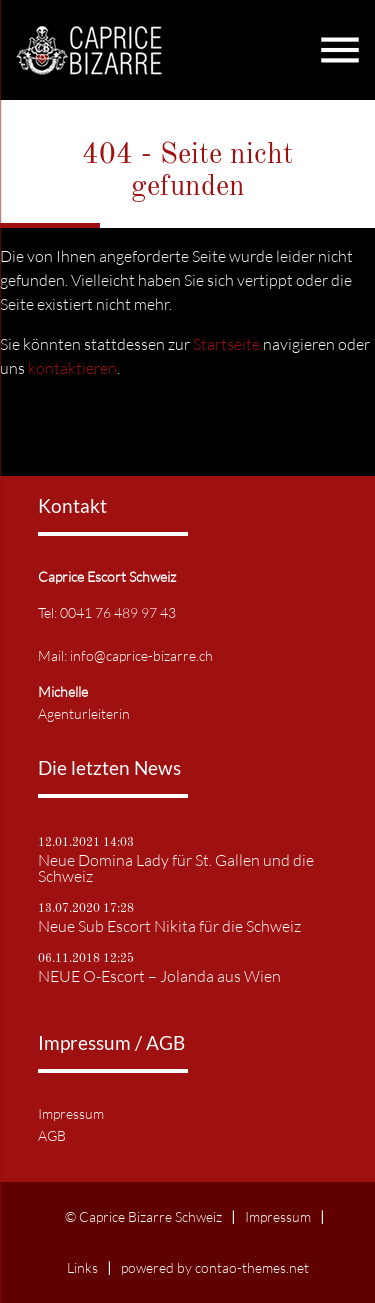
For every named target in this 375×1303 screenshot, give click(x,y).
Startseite (226, 344)
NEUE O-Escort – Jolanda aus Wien (159, 976)
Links (82, 1267)
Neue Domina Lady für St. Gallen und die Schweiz (176, 868)
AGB (52, 1135)
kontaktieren (72, 368)
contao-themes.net (252, 1267)
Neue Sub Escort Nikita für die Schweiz (169, 926)
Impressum (71, 1113)
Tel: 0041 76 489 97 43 (107, 612)
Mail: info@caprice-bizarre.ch (125, 655)
